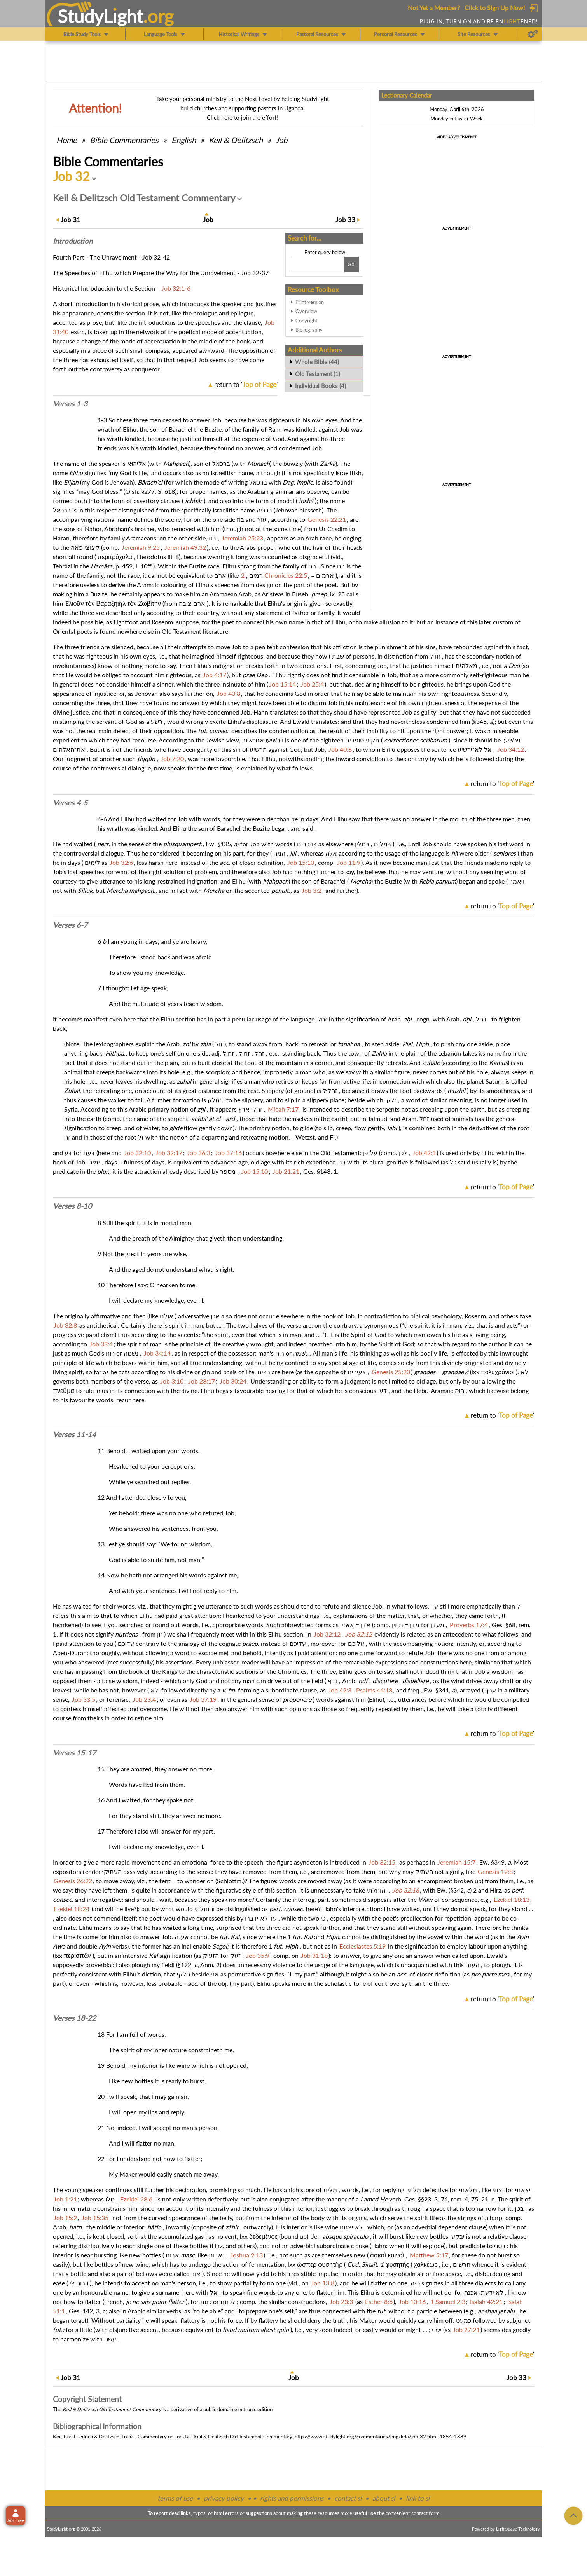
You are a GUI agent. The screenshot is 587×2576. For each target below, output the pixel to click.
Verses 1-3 (70, 403)
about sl (383, 2498)
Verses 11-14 (74, 1434)
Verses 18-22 (74, 2018)
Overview (306, 311)
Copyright (306, 320)
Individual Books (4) (320, 385)
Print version (309, 302)
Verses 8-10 (72, 1206)
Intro (73, 241)
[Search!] (351, 264)
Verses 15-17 (74, 1752)
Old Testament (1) (317, 373)
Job (281, 140)
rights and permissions (291, 2498)
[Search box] (316, 264)
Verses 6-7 (70, 925)
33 (345, 220)
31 (70, 220)
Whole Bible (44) (317, 361)
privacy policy (224, 2498)
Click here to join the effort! (242, 117)
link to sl (418, 2498)
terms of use (175, 2498)
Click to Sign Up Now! (495, 7)
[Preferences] (533, 34)
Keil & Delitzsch (236, 140)
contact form (425, 2513)
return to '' (246, 384)
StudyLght (100, 16)
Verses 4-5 (70, 802)
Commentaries (124, 140)
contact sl (348, 2498)
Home (66, 140)
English (183, 140)
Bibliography (309, 330)
